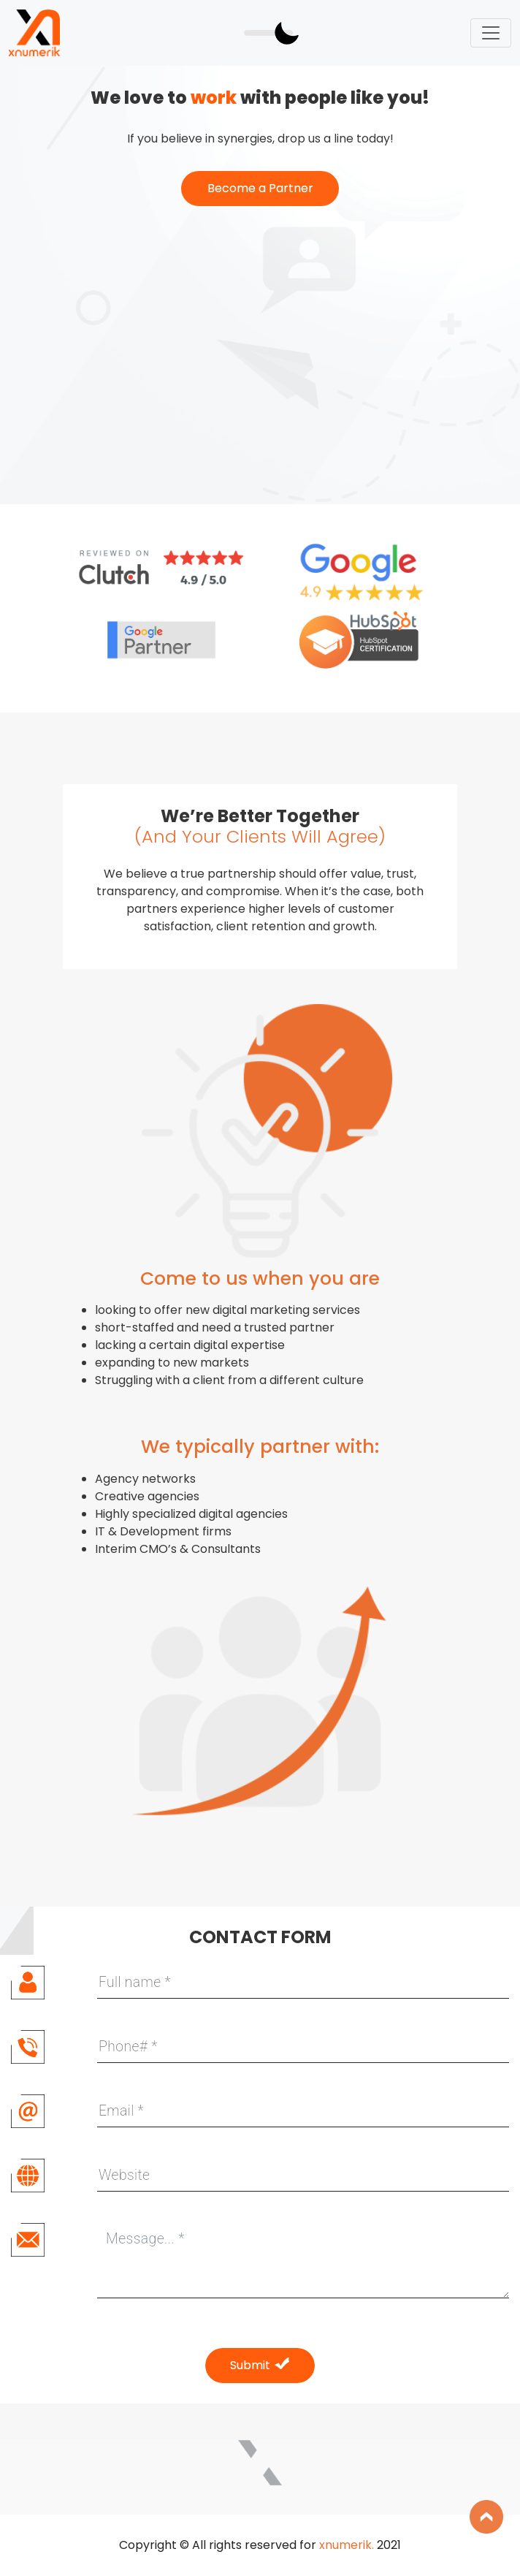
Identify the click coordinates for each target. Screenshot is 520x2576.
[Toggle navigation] (490, 33)
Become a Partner (260, 188)
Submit (260, 2365)
